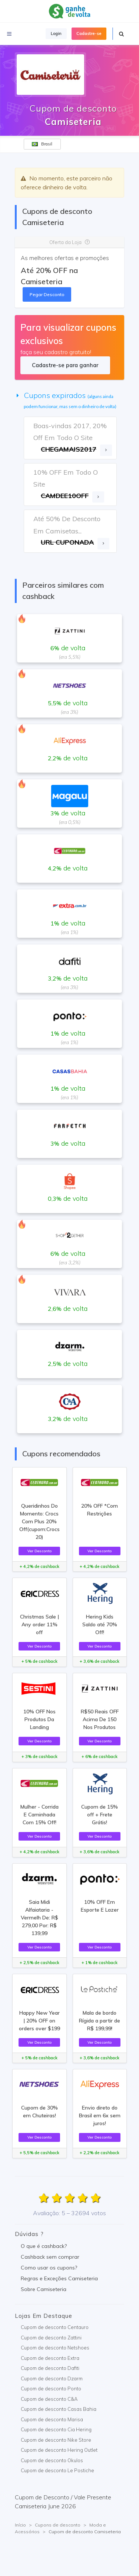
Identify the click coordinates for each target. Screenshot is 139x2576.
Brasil (42, 144)
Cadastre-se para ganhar (65, 365)
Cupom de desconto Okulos (52, 2460)
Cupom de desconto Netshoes (55, 2348)
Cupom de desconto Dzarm (52, 2378)
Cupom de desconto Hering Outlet (59, 2450)
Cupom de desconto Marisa (52, 2419)
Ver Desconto (39, 1551)
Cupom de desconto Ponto (51, 2388)
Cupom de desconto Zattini (51, 2338)
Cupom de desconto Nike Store (56, 2440)
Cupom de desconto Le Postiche (57, 2470)
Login (56, 33)
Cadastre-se (89, 33)
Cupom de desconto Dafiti (50, 2368)
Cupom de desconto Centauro (55, 2327)
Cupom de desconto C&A (49, 2399)
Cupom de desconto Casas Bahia (58, 2409)
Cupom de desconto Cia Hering (56, 2429)
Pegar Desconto (47, 294)
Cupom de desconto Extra (50, 2358)
